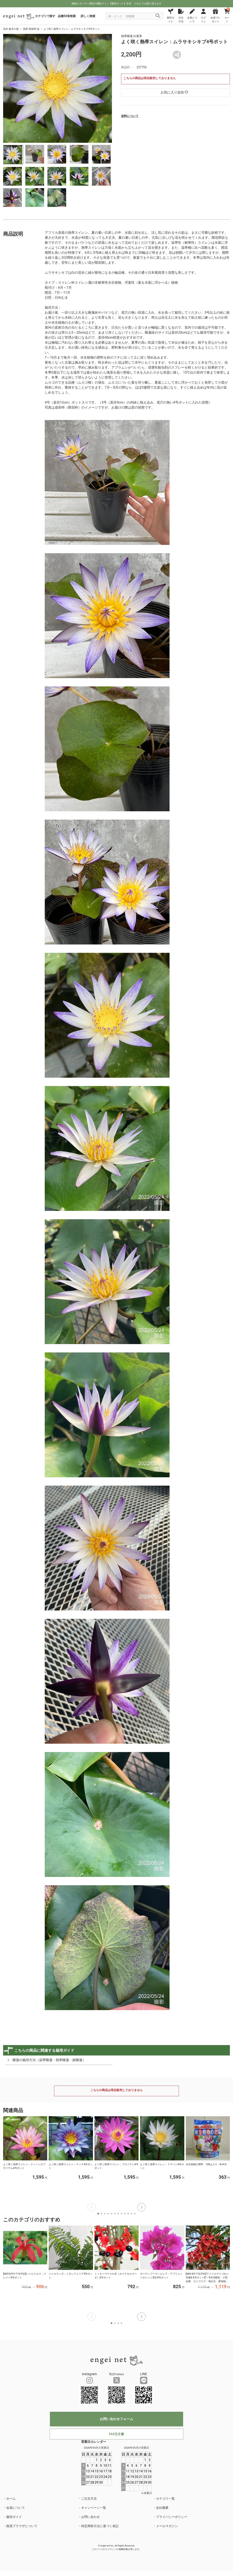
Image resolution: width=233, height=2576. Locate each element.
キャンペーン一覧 (93, 2508)
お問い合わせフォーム (116, 2419)
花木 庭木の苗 (11, 28)
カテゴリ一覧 (165, 2498)
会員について (15, 2508)
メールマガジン (167, 2526)
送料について (130, 116)
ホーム (11, 2498)
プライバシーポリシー (171, 2517)
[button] (141, 2207)
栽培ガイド (14, 2517)
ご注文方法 (89, 2498)
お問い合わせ (90, 2517)
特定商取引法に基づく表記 (100, 2526)
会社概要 (162, 2508)
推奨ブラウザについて (21, 2526)
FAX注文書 (116, 2434)
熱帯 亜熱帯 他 (31, 28)
